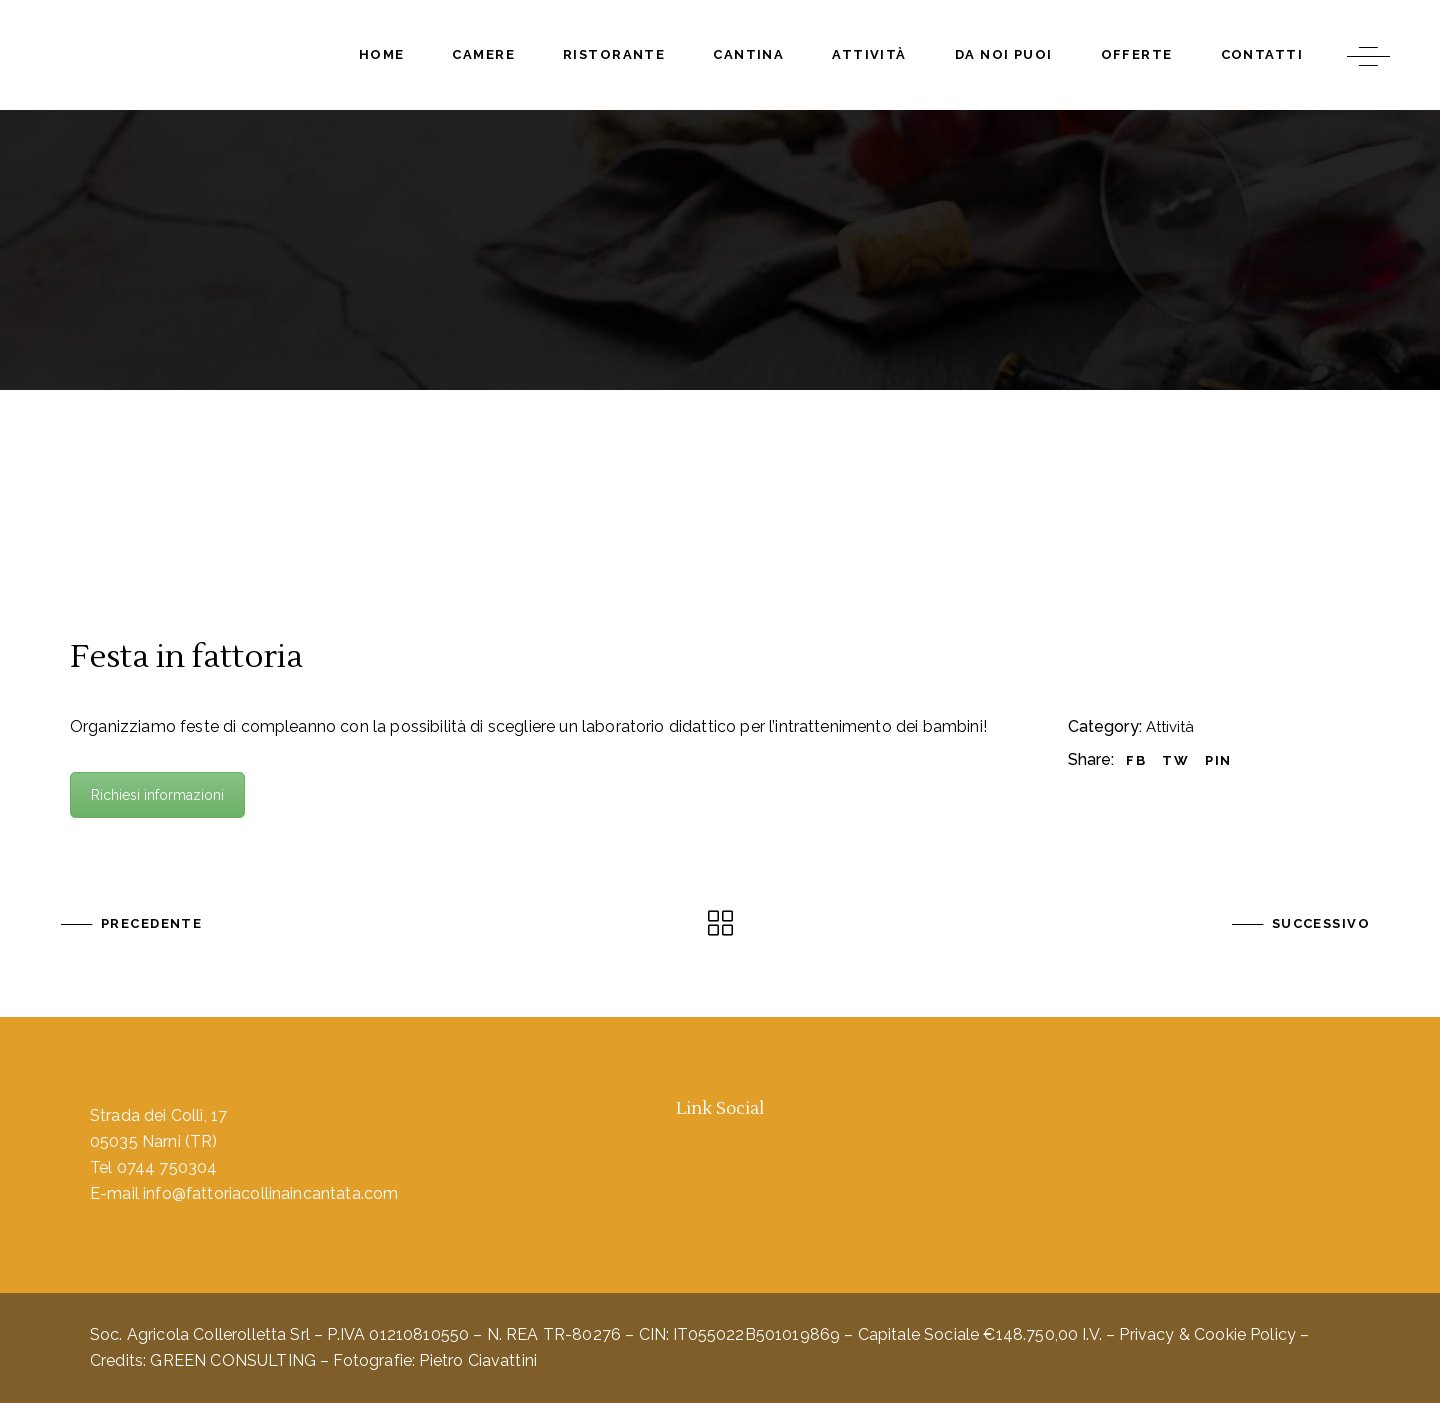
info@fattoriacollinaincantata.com (270, 1193)
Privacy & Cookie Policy (1207, 1334)
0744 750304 (167, 1167)
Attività (1170, 727)
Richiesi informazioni (157, 795)
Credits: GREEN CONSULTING (203, 1360)
